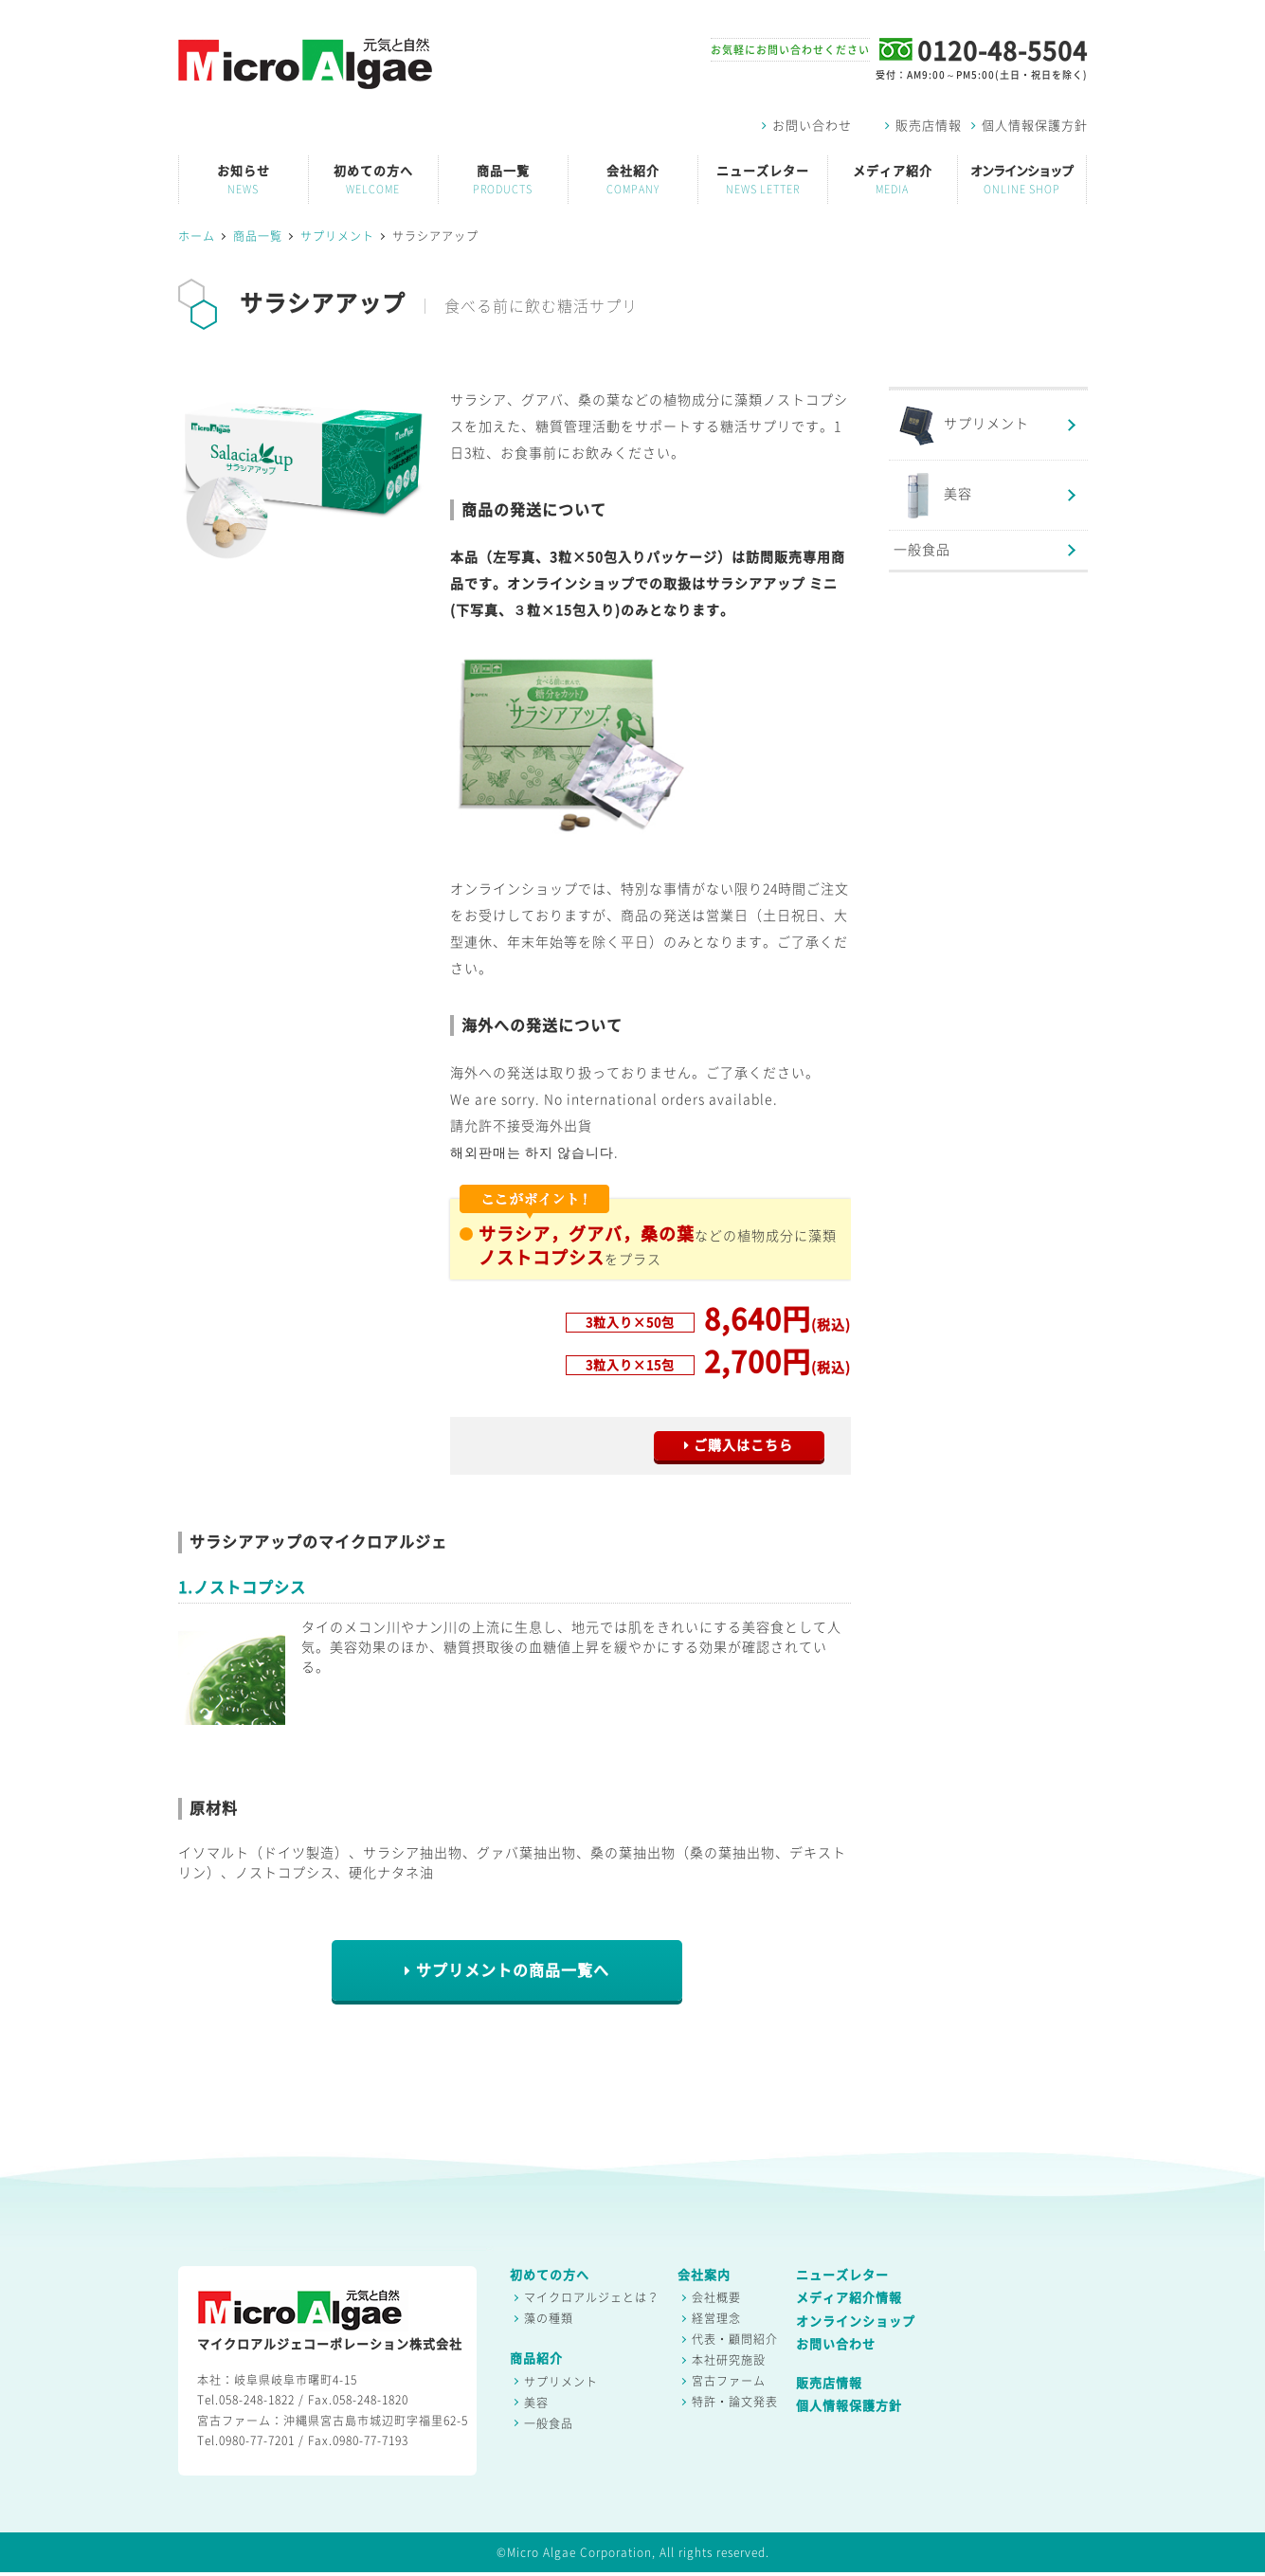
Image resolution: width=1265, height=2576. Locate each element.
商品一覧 (503, 179)
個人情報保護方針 (1029, 125)
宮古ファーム (729, 2380)
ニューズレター (762, 179)
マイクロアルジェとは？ (592, 2297)
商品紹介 (536, 2358)
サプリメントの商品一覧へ (507, 1971)
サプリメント (337, 236)
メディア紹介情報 (849, 2298)
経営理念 (716, 2318)
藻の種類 (548, 2318)
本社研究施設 (729, 2360)
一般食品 (922, 549)
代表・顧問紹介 (735, 2339)
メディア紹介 (892, 179)
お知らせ (243, 179)
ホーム (196, 236)
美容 (933, 495)
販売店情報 (923, 125)
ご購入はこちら (738, 1445)
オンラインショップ (1022, 179)
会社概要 (716, 2297)
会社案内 (704, 2275)
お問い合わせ (807, 125)
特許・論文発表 (735, 2401)
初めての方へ (373, 179)
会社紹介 (633, 179)
